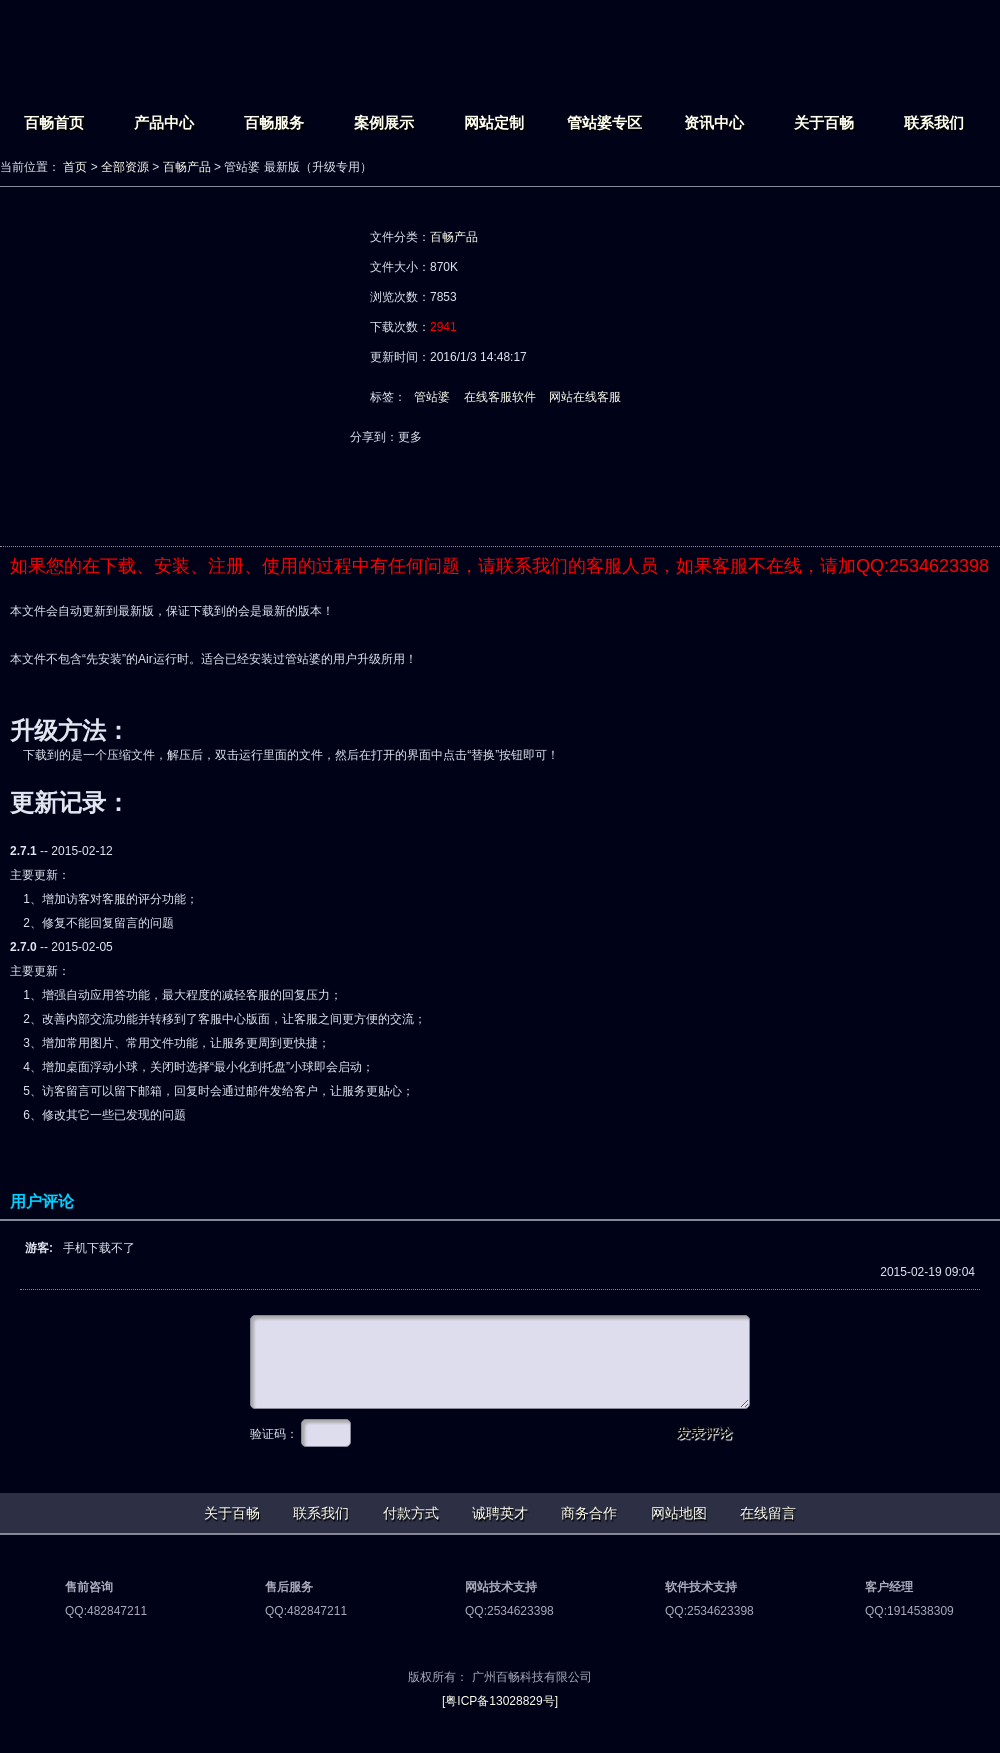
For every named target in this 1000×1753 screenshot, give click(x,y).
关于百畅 (824, 122)
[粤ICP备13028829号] (500, 1701)
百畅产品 (187, 167)
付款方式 (411, 1513)
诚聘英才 (500, 1513)
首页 (75, 167)
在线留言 (768, 1513)
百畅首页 (54, 122)
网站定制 (494, 122)
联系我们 (934, 122)
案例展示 (384, 122)
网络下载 (452, 492)
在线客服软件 (500, 397)
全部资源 (125, 167)
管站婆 (432, 397)
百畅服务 (274, 122)
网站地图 (679, 1513)
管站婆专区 (604, 122)
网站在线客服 (585, 397)
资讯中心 (714, 122)
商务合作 (589, 1513)
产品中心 (164, 122)
